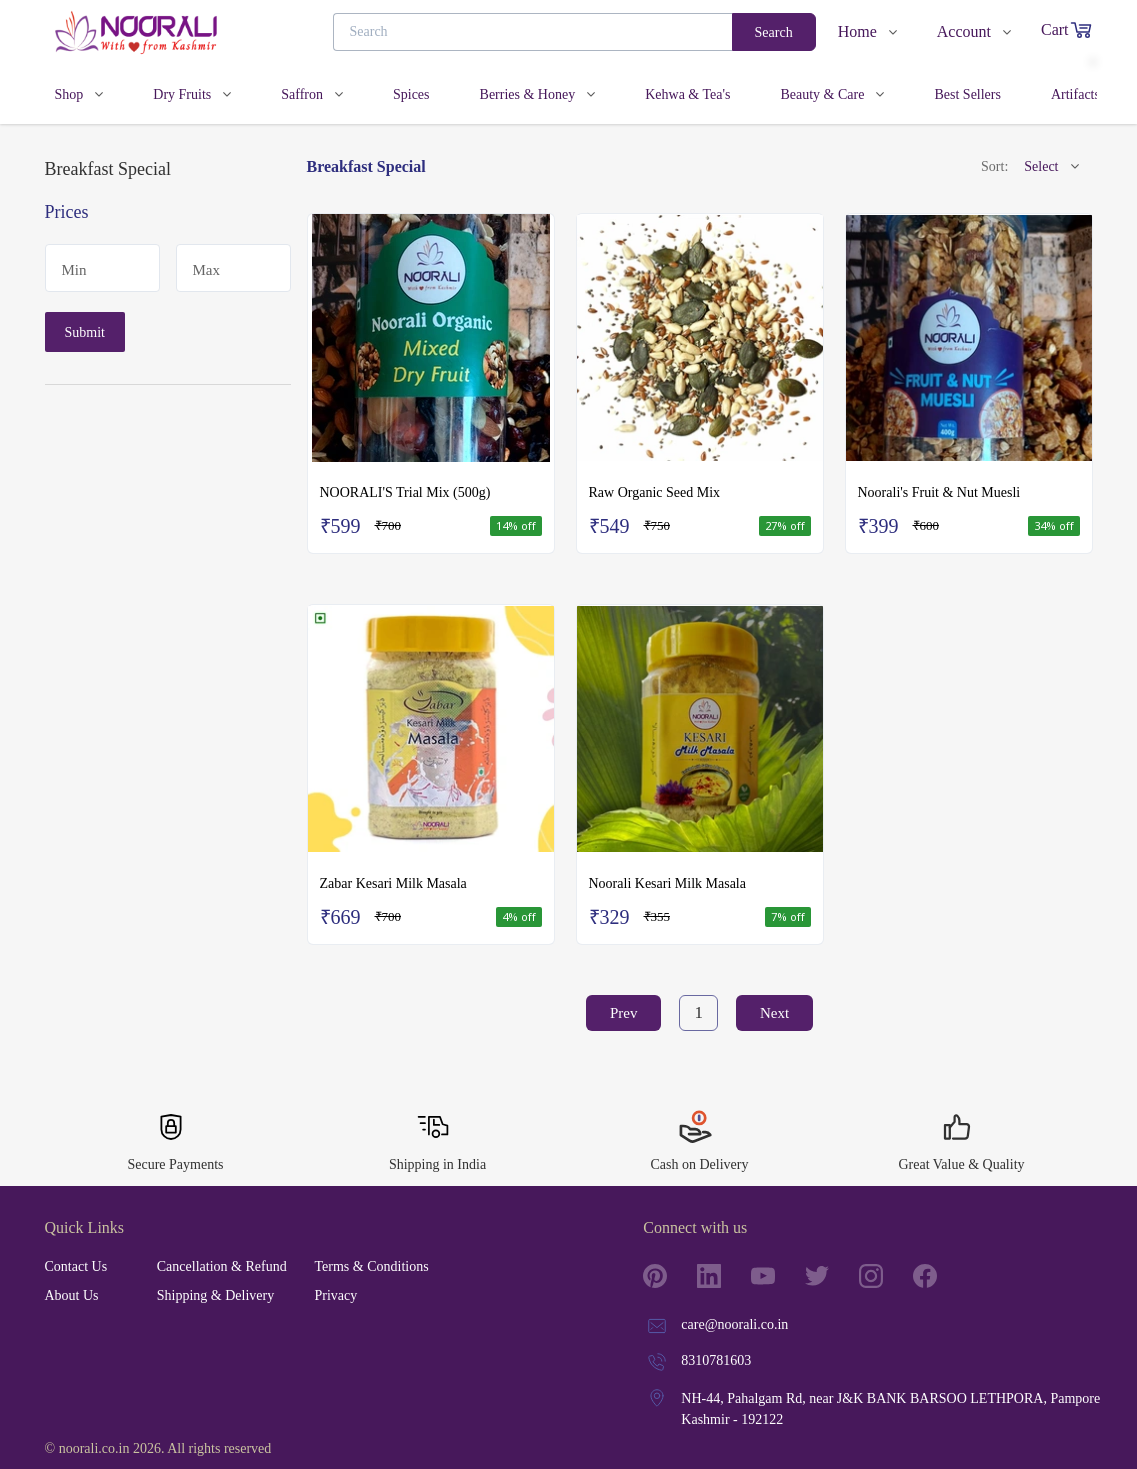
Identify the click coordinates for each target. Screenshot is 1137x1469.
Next (774, 1013)
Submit (85, 332)
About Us (72, 1295)
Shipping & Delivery (215, 1295)
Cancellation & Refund (222, 1266)
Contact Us (76, 1266)
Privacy (335, 1295)
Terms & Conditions (371, 1266)
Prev (624, 1013)
